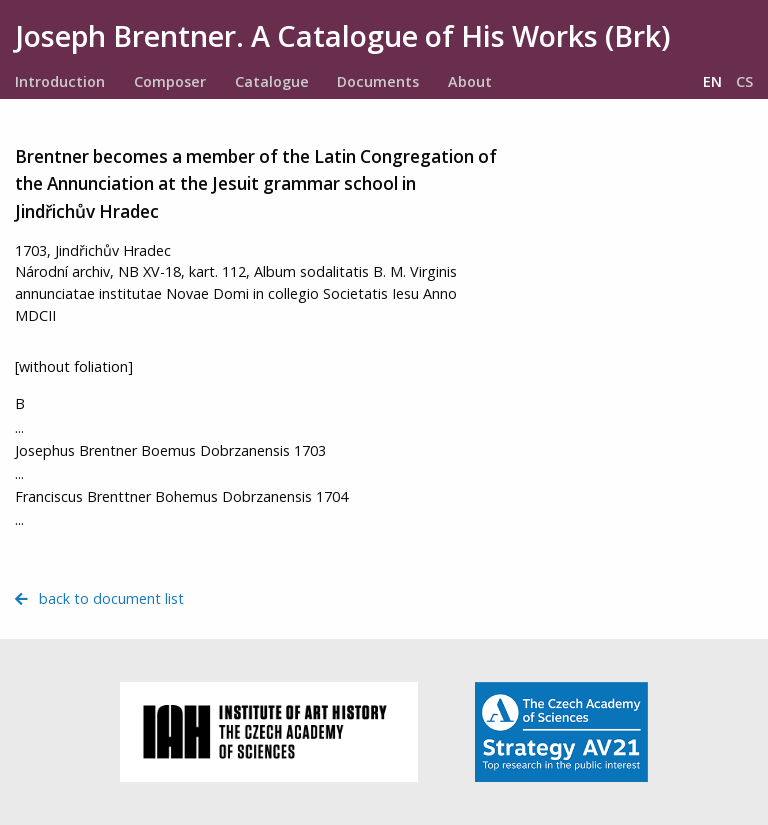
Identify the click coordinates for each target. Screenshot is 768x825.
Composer (170, 81)
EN (712, 81)
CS (744, 81)
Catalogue (272, 81)
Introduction (60, 81)
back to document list (99, 598)
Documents (378, 81)
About (470, 81)
